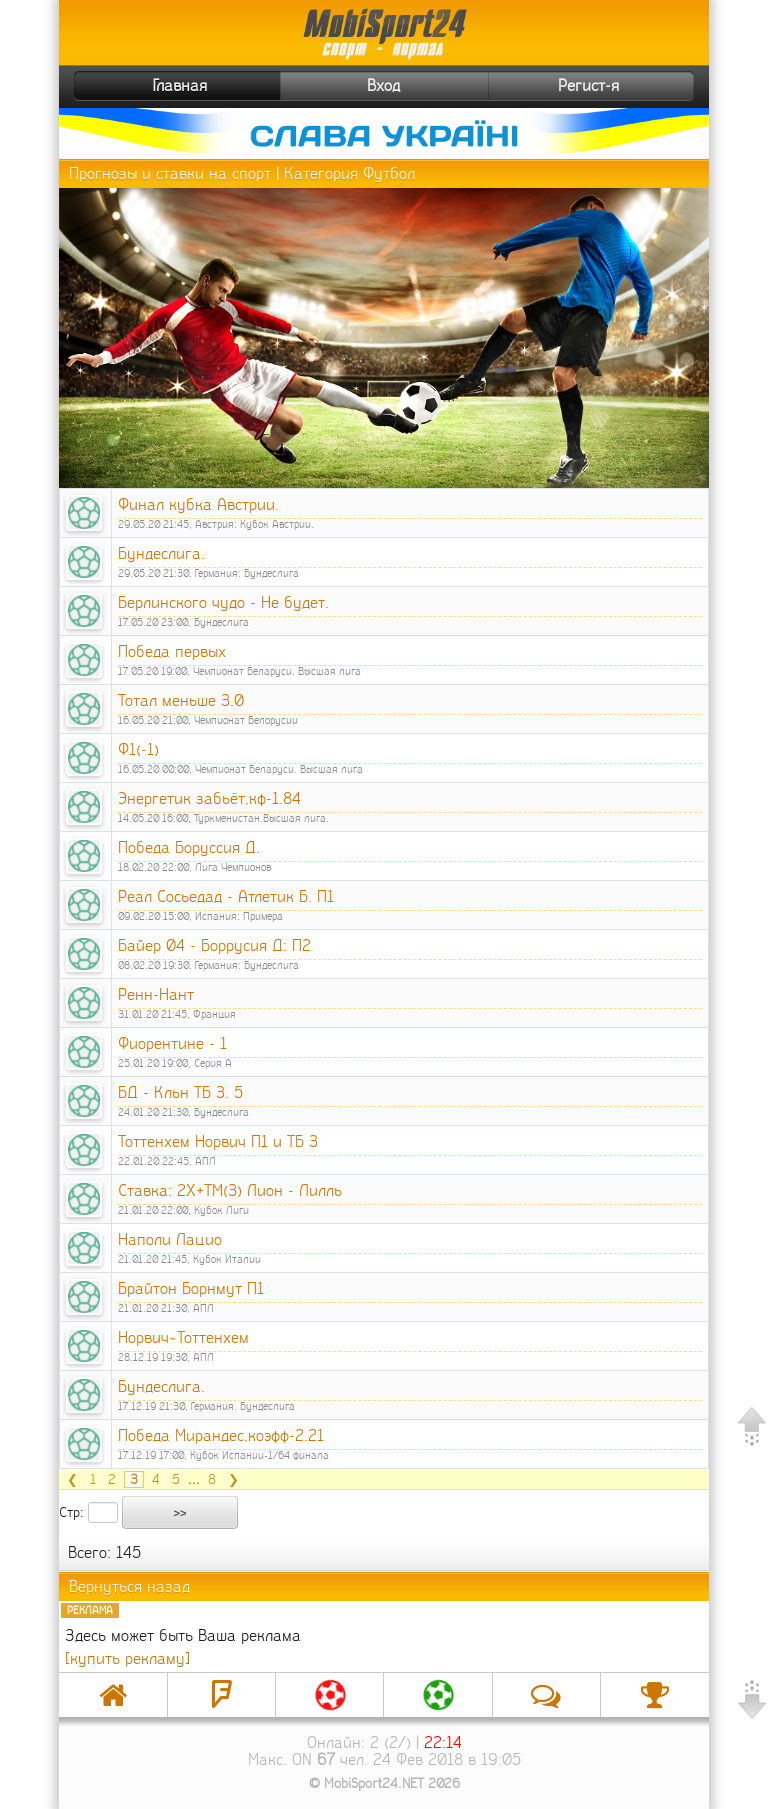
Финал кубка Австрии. (198, 504)
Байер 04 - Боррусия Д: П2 (214, 945)
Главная (143, 86)
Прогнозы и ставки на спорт (170, 173)
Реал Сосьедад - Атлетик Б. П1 (226, 896)
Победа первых (172, 651)
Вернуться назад (129, 1586)
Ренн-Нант (156, 994)
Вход (383, 85)
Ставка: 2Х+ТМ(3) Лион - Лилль (230, 1190)
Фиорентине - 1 (172, 1043)
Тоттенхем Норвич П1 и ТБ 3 (218, 1141)
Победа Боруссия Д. (189, 847)
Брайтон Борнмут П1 (191, 1288)
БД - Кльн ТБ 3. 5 (180, 1092)
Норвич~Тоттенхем (183, 1337)
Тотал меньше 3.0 (181, 700)
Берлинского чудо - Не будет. (223, 602)
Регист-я (623, 86)
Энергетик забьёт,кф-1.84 (209, 798)
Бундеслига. (161, 553)
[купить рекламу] (127, 1658)
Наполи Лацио (170, 1239)
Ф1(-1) (138, 749)
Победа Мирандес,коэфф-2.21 (221, 1435)
